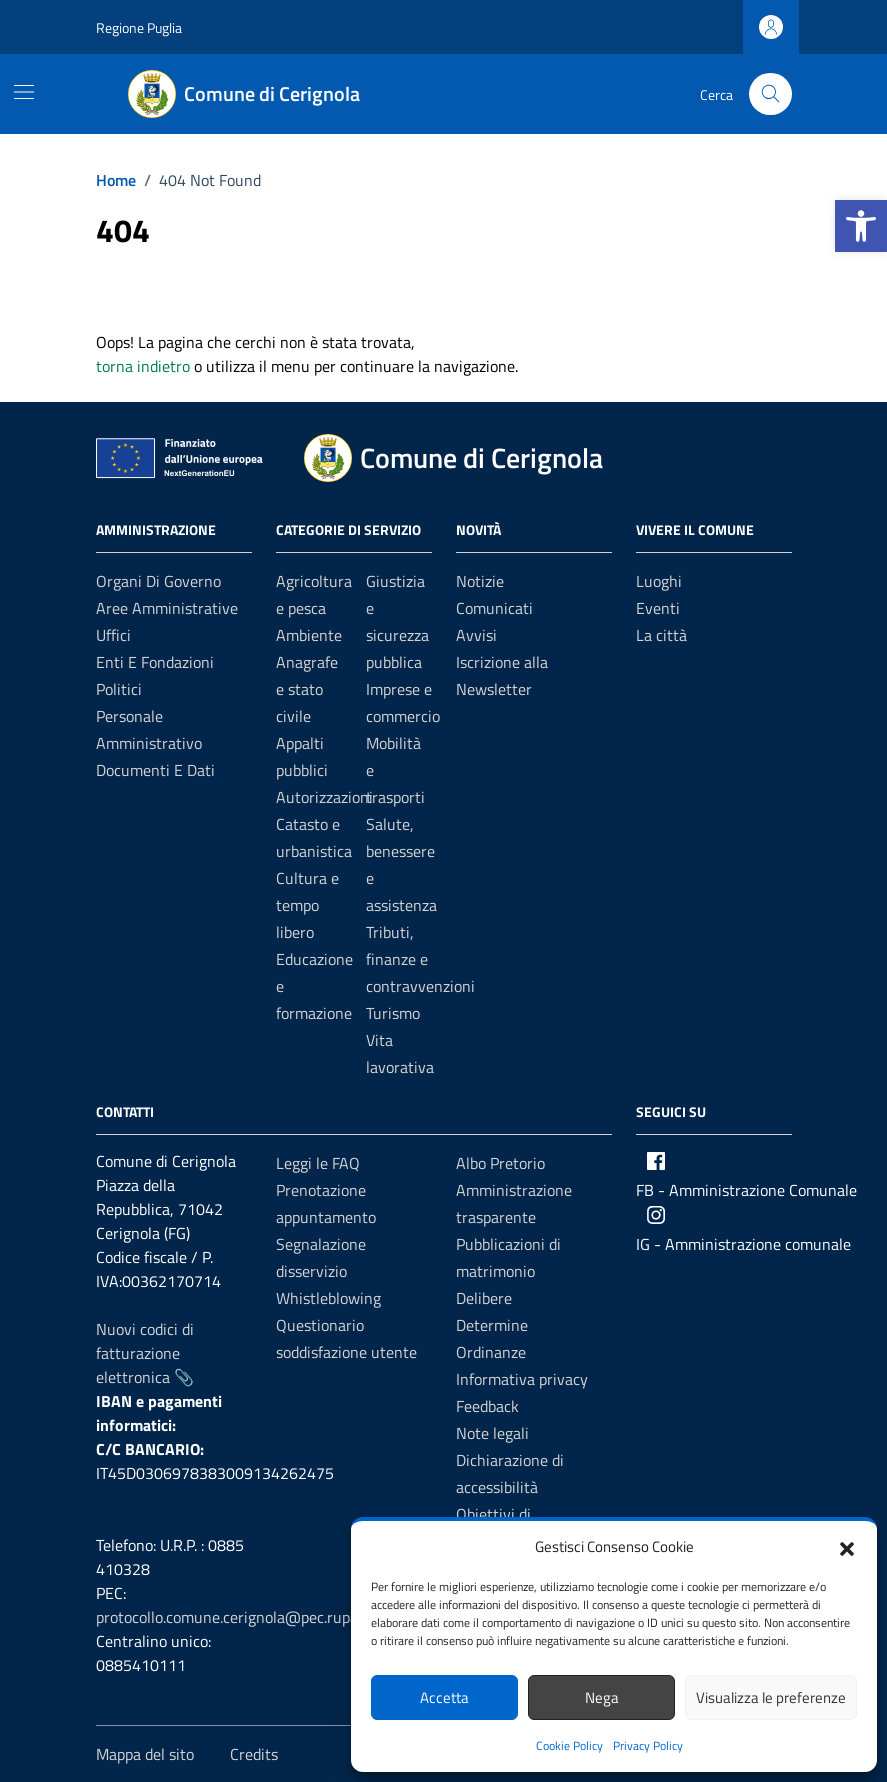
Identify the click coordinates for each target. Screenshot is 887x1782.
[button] (861, 226)
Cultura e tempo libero (307, 905)
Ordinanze (491, 1352)
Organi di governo (158, 581)
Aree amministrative (167, 608)
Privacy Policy (648, 1745)
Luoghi (659, 581)
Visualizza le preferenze (771, 1697)
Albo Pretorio (500, 1163)
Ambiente (309, 635)
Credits (254, 1754)
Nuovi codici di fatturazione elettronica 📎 (145, 1353)
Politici (119, 689)
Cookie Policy (569, 1745)
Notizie (480, 581)
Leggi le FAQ (318, 1163)
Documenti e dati (155, 770)
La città (661, 635)
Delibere (484, 1298)
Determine (492, 1325)
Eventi (658, 608)
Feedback (487, 1406)
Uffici (113, 635)
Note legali (492, 1433)
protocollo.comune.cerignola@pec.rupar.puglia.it (258, 1617)
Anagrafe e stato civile (307, 689)
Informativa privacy (522, 1379)
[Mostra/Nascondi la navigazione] (24, 92)
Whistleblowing (328, 1298)
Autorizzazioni (324, 797)
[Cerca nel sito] (770, 94)
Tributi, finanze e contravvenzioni (420, 959)
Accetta (444, 1697)
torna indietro (143, 366)
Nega (602, 1697)
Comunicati (494, 608)
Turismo (393, 1013)
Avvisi (476, 635)
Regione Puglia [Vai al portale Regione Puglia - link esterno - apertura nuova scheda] (139, 27)
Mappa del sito (145, 1754)
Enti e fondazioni (155, 662)
